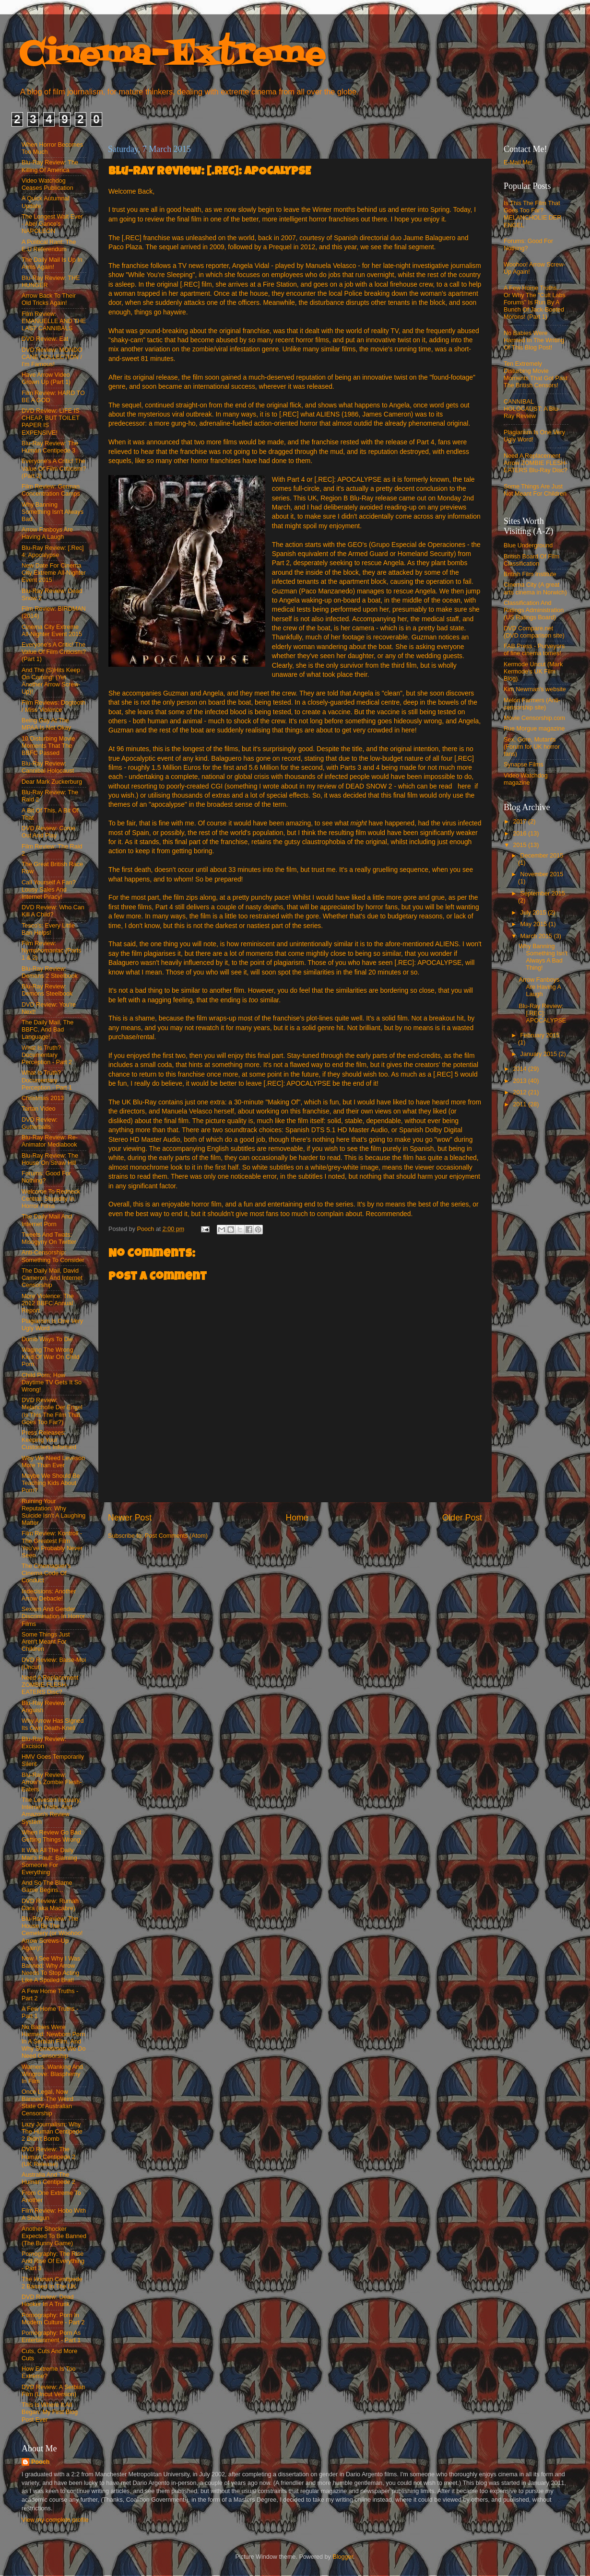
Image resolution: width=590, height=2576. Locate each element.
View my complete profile (55, 2520)
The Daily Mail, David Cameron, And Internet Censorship (52, 1277)
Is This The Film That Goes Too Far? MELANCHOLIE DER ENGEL (532, 214)
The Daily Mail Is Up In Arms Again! (52, 263)
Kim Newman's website (535, 689)
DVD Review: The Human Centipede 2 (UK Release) (48, 2156)
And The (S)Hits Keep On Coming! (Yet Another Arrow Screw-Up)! (51, 681)
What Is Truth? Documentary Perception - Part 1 (47, 1080)
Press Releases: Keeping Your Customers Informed (49, 1439)
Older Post (462, 1517)
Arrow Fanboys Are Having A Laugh (47, 533)
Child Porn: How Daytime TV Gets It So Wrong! (52, 1382)
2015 (520, 845)
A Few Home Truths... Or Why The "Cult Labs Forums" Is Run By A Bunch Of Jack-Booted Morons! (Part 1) (535, 302)
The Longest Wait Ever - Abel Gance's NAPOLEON (52, 223)
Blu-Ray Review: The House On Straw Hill (50, 1159)
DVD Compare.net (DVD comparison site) (534, 632)
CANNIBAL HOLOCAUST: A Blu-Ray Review (532, 408)
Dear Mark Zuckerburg (52, 781)
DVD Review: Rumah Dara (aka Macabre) (50, 1905)
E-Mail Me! (518, 162)
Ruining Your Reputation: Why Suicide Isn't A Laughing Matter (53, 1512)
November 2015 (542, 874)
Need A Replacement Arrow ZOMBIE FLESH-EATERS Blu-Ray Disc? (535, 463)
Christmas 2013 (43, 1098)
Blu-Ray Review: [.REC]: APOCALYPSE (542, 1013)
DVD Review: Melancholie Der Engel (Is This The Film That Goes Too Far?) (52, 1411)
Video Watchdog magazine (526, 779)
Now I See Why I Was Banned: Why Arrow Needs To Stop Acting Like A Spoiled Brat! (51, 1969)
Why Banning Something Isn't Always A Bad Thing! (543, 957)
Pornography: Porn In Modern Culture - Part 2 (53, 2319)
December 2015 (542, 855)
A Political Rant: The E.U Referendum (49, 246)
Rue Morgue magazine (534, 728)
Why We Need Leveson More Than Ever (53, 1462)
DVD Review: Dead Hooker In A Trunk (48, 2301)
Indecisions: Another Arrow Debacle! (49, 1595)
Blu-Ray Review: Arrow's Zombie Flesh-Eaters (52, 1782)
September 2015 (542, 893)
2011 (520, 1104)
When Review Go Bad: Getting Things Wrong (52, 1836)
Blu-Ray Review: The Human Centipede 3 (50, 447)
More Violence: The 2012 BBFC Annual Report (48, 1303)
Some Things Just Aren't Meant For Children (46, 1641)
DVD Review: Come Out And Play (48, 832)
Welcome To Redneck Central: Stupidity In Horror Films (51, 1198)
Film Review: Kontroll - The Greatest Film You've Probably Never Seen (52, 1544)
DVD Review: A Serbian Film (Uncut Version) (53, 2391)
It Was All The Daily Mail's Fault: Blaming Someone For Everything (49, 1861)
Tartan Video (38, 1108)
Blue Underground (528, 545)
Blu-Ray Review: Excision (44, 1743)
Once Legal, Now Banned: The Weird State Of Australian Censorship (47, 2103)
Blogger (342, 2556)
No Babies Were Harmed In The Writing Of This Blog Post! (534, 340)
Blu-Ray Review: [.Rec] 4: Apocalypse (52, 551)
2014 (520, 1069)
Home (296, 1517)
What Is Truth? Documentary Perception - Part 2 (47, 1055)
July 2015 (534, 912)
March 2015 (537, 936)
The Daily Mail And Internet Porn (47, 1220)
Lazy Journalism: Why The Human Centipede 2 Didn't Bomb (52, 2131)
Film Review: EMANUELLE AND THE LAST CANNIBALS (54, 321)
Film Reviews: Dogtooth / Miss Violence (53, 706)
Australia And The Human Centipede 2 (48, 2178)
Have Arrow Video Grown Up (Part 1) (46, 378)
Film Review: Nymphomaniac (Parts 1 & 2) (52, 950)
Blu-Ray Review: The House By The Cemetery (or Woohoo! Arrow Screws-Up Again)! (52, 1933)
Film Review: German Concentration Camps (51, 490)
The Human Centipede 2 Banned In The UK (52, 2283)
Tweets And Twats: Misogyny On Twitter (49, 1238)
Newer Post (130, 1517)
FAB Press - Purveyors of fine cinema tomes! (534, 650)
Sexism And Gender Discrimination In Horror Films (53, 1616)
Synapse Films (523, 764)
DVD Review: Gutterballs (40, 1123)
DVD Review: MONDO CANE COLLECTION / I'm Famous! (52, 357)
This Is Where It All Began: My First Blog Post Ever (50, 2412)
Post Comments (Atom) (176, 1535)
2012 (520, 1092)
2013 (520, 1081)
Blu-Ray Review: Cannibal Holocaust (48, 767)
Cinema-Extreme (172, 55)
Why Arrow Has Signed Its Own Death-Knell (53, 1724)
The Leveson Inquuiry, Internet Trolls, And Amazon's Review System (51, 1811)
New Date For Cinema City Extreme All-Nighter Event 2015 (54, 572)
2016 (520, 833)
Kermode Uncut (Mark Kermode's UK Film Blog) (533, 671)
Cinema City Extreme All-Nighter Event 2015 (52, 631)
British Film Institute (530, 574)
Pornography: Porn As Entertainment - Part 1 (51, 2337)
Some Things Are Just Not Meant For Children (535, 490)
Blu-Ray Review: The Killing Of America (50, 166)
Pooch (40, 2462)
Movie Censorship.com (534, 718)
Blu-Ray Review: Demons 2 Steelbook (50, 972)
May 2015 (534, 924)
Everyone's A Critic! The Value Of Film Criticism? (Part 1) (54, 651)
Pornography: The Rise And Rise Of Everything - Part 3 (53, 2261)
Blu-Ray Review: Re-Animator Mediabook (50, 1141)
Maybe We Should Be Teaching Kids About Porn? (51, 1483)
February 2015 (540, 1035)
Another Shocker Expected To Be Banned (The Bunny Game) (54, 2236)
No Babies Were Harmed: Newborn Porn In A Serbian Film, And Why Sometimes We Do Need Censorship (53, 2041)
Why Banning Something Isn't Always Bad (52, 511)
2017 (520, 821)
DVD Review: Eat (45, 339)
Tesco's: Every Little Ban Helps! (48, 929)
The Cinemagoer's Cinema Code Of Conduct (46, 1573)
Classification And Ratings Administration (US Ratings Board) (534, 610)
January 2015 (539, 1054)
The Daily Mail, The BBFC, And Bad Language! (47, 1029)
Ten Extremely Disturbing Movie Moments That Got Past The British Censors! (535, 374)
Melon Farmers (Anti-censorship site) (532, 704)
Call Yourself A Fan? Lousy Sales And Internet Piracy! (49, 889)
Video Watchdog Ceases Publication (47, 184)
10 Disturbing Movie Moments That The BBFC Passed (48, 745)
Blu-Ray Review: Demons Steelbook (47, 990)
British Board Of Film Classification (531, 560)
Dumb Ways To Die (47, 1339)
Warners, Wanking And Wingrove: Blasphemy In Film (52, 2074)
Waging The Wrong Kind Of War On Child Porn (51, 1357)
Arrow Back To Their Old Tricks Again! (49, 299)
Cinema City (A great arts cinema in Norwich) (535, 588)
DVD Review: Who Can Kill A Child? (53, 911)
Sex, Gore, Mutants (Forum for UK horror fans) (532, 746)
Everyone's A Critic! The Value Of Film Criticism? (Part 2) (54, 468)
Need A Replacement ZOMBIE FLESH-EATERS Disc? (50, 1684)
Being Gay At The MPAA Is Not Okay (46, 724)
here (464, 786)
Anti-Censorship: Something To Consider (53, 1256)
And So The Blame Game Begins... (47, 1886)
